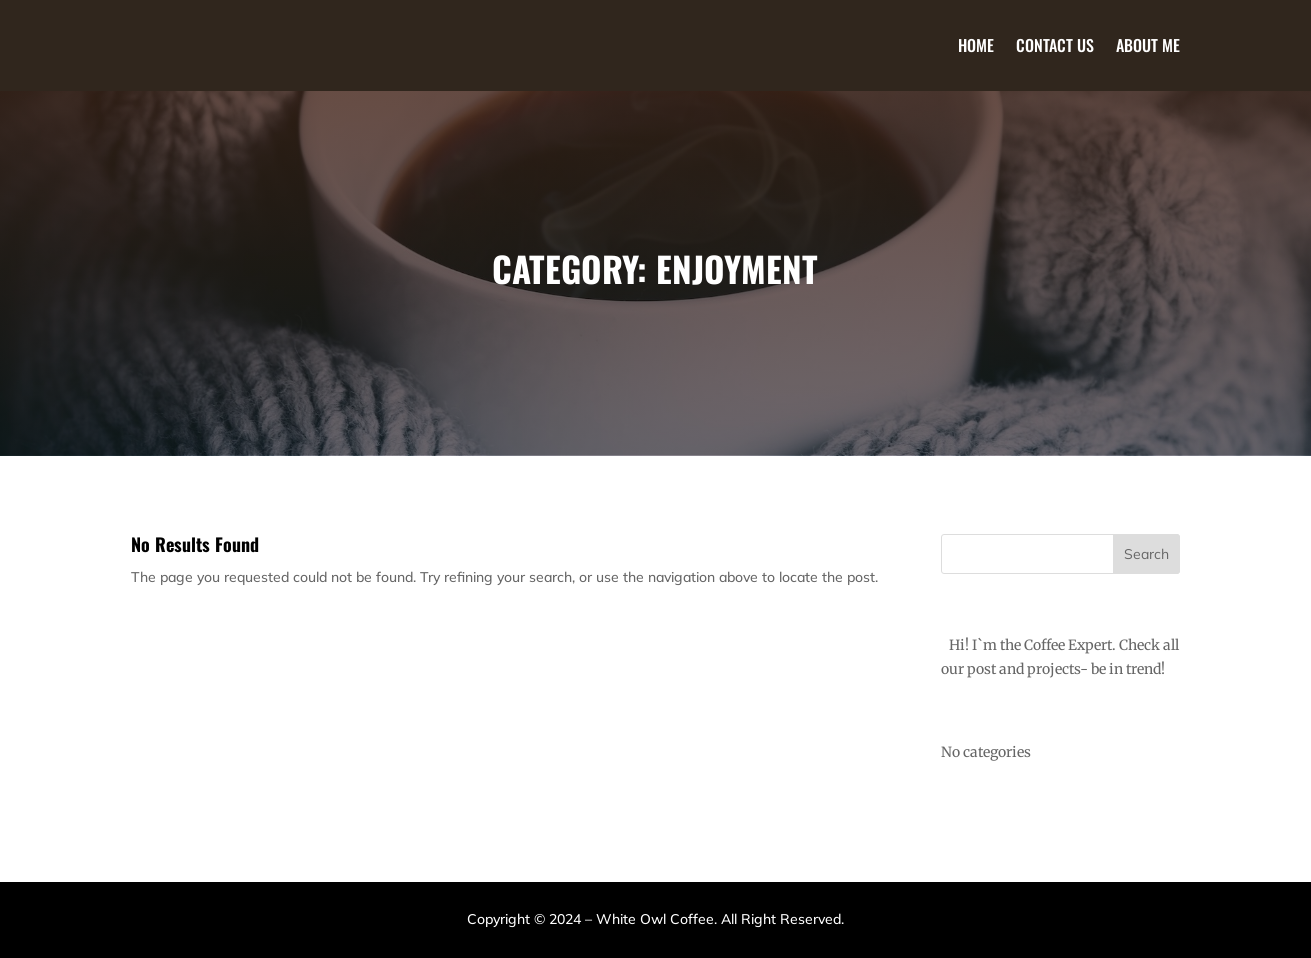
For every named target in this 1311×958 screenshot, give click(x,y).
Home (976, 45)
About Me (1148, 45)
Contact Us (1055, 45)
